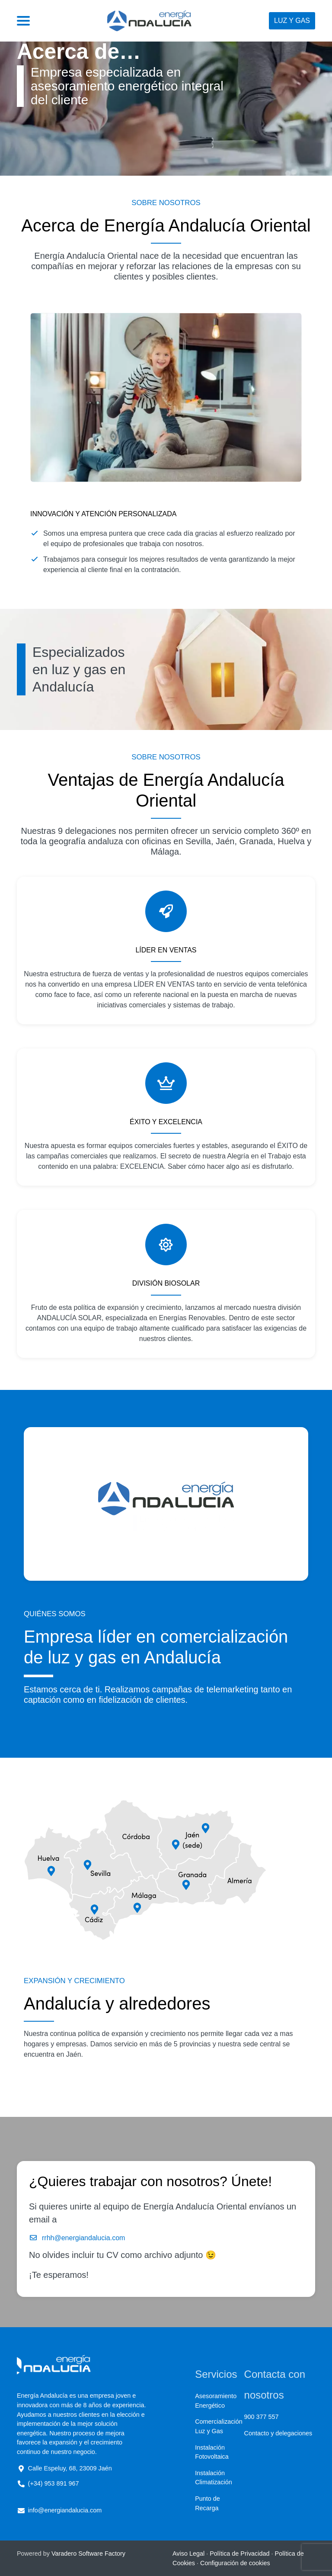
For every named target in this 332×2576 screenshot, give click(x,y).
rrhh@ (51, 2238)
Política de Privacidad (239, 2553)
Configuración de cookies (235, 2563)
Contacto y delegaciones (278, 2433)
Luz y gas (292, 20)
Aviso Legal (188, 2553)
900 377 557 (261, 2416)
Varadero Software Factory (88, 2553)
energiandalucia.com (93, 2238)
